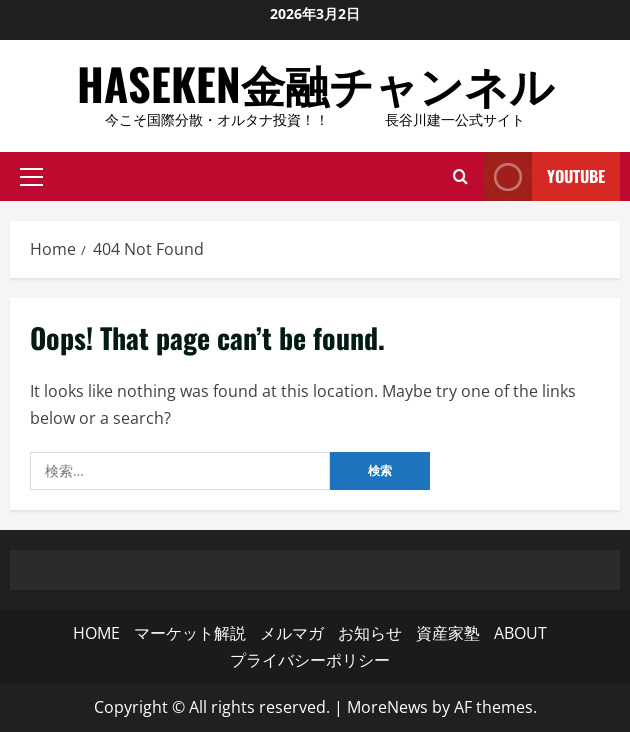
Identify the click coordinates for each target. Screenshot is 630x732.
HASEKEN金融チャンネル (315, 83)
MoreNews (387, 707)
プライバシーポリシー (310, 660)
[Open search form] (460, 177)
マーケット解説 (190, 633)
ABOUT (520, 633)
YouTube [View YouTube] (544, 176)
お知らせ (370, 633)
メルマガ (292, 633)
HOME (96, 633)
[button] (31, 177)
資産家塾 (448, 633)
